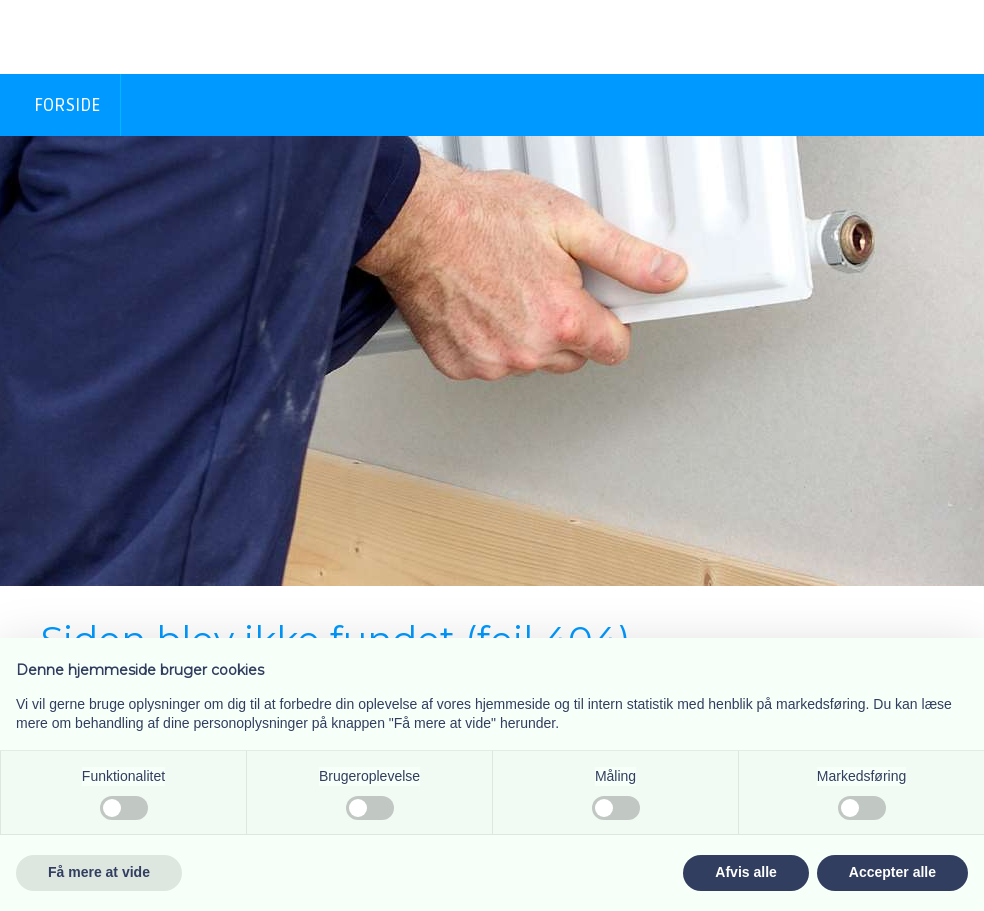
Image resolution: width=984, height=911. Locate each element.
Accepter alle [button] (892, 872)
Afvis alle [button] (745, 872)
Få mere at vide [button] (99, 872)
